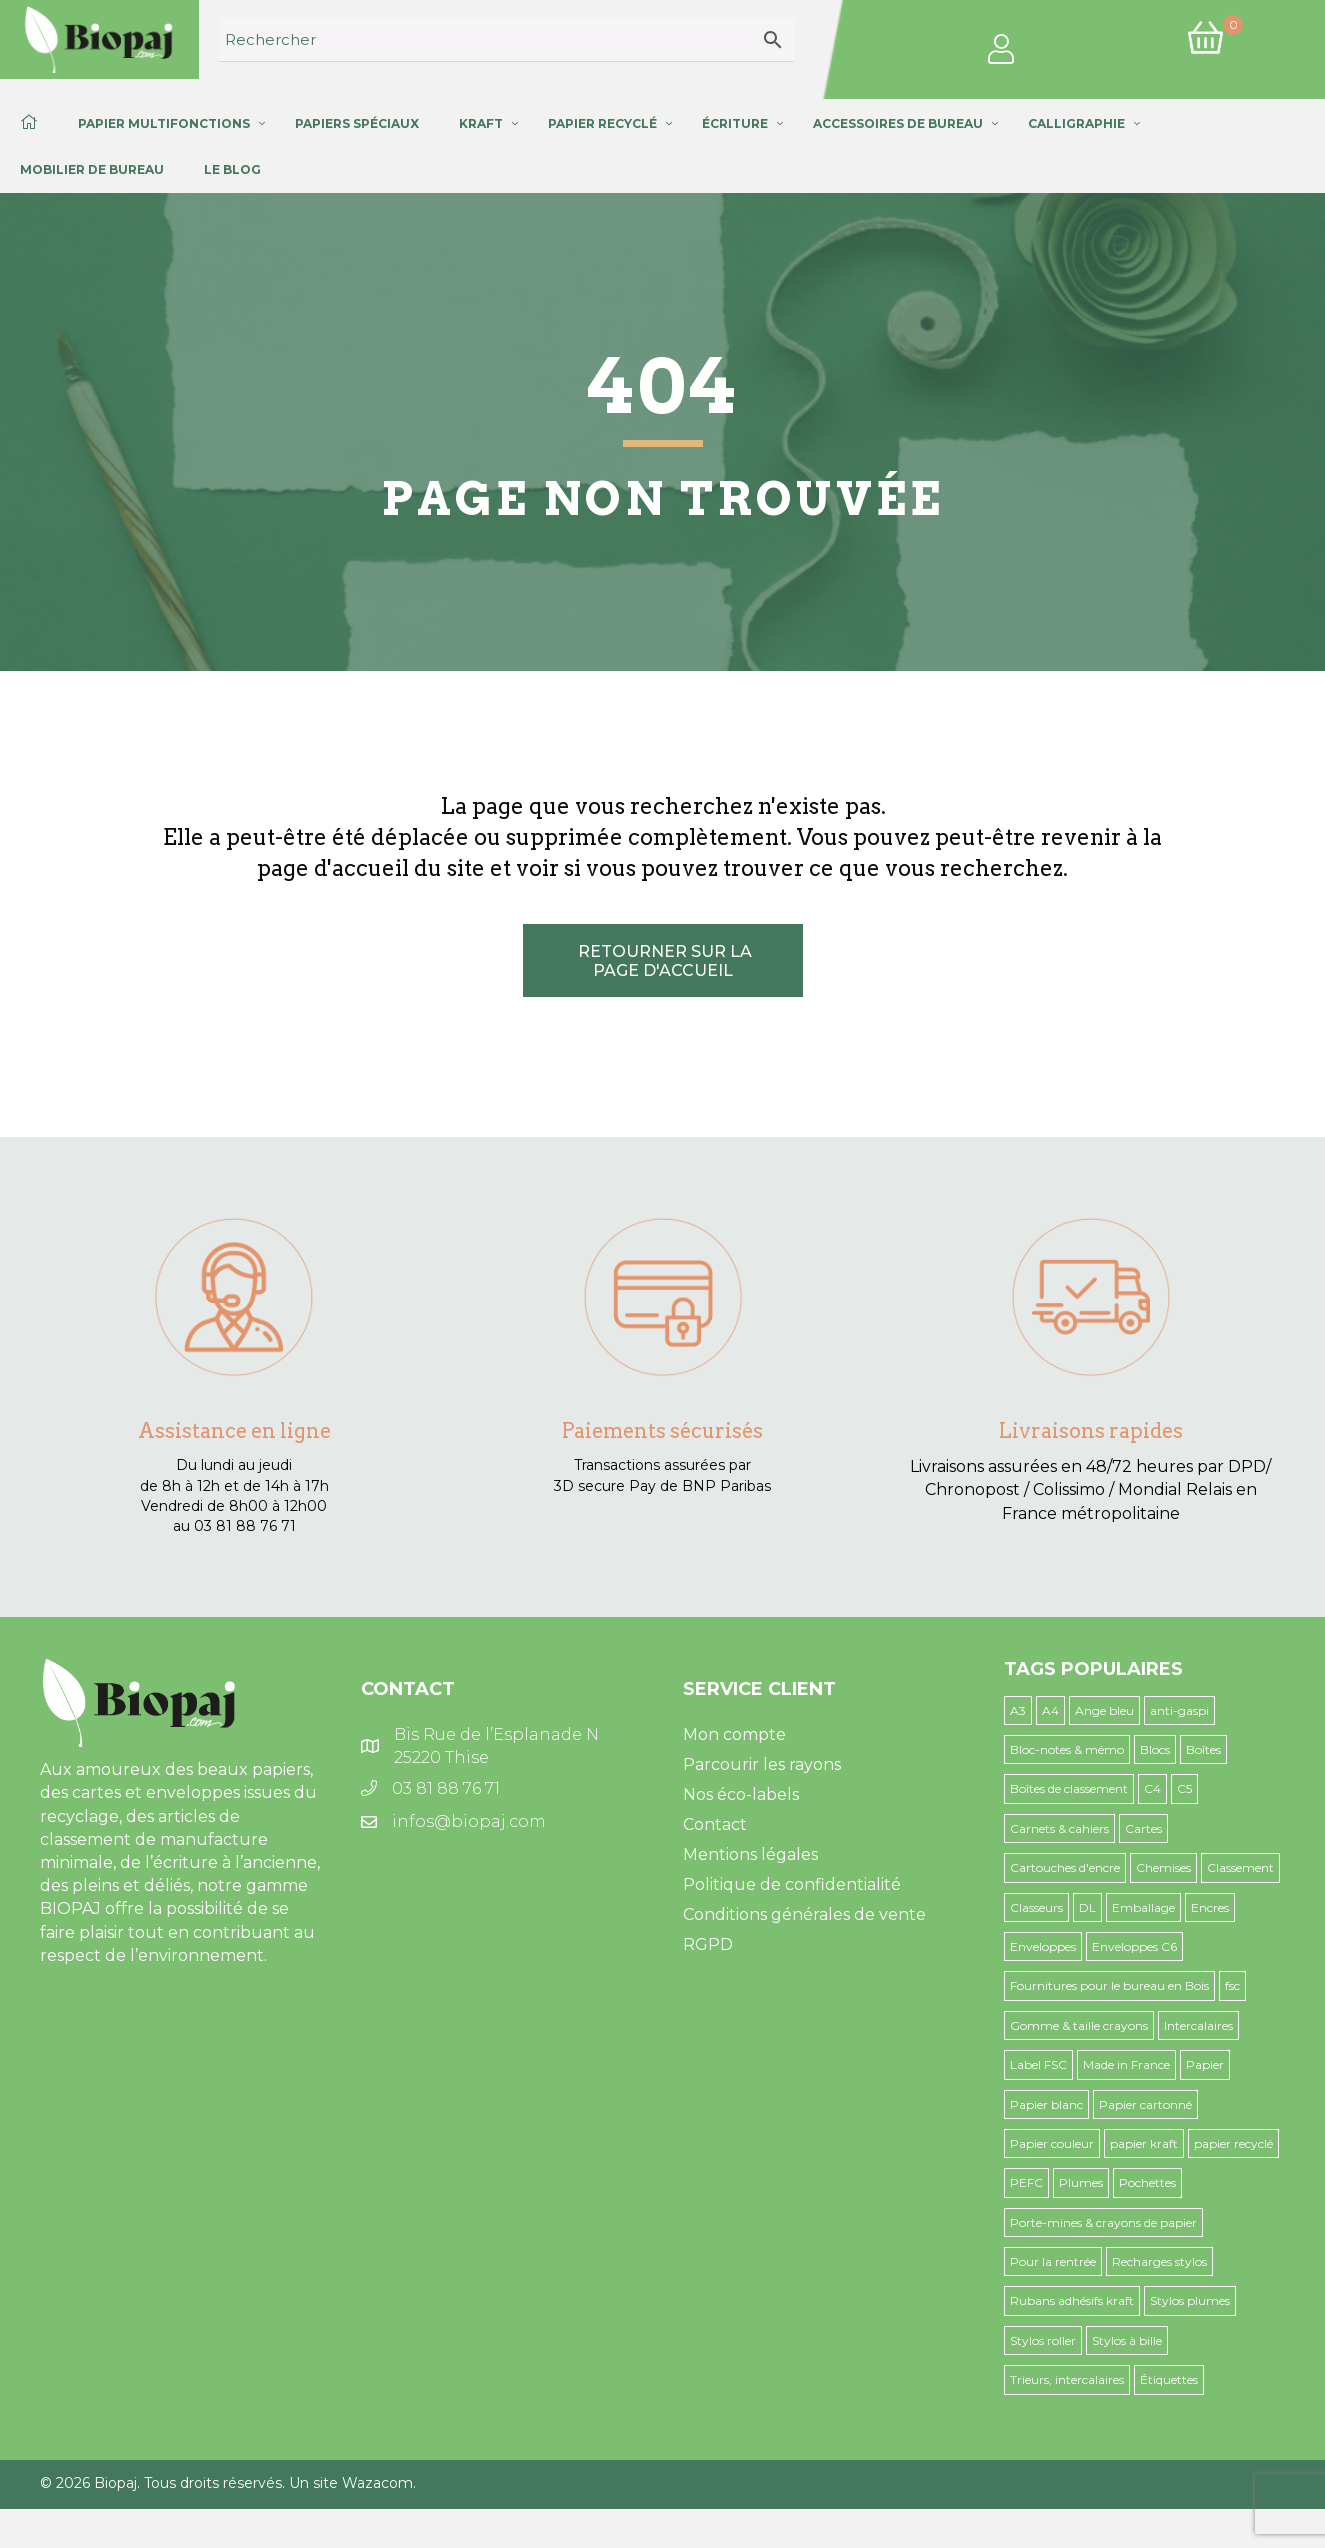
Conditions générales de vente (804, 1914)
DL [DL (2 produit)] (1087, 1907)
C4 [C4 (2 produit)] (1152, 1788)
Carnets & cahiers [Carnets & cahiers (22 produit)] (1059, 1828)
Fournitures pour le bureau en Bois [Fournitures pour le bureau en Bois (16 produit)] (1109, 1985)
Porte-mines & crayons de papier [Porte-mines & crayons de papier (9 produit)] (1103, 2222)
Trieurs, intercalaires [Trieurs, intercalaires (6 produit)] (1067, 2379)
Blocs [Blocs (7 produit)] (1155, 1749)
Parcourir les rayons (762, 1764)
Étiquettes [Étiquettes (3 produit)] (1169, 2379)
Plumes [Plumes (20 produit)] (1081, 2182)
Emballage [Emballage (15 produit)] (1143, 1907)
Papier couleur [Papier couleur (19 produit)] (1052, 2143)
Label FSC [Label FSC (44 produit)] (1038, 2064)
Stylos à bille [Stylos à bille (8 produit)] (1127, 2340)
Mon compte (734, 1734)
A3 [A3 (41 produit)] (1018, 1710)
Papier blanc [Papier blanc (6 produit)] (1046, 2104)
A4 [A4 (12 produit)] (1050, 1710)
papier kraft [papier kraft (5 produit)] (1144, 2143)
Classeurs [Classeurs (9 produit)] (1036, 1907)
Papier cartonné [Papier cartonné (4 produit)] (1145, 2104)
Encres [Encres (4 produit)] (1210, 1907)
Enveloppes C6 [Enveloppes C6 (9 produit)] (1134, 1946)
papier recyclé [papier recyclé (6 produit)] (1233, 2143)
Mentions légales (750, 1854)
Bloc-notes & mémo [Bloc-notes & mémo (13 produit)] (1067, 1749)
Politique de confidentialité (792, 1884)
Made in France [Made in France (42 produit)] (1126, 2064)
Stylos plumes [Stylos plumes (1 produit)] (1190, 2300)
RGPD (708, 1944)
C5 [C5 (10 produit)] (1184, 1788)
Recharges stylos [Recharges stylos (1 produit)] (1159, 2261)
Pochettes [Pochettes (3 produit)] (1147, 2182)
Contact (715, 1824)
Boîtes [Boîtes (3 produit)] (1203, 1749)
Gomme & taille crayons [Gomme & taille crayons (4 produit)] (1079, 2025)
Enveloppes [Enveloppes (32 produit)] (1043, 1946)
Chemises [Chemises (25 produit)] (1163, 1867)
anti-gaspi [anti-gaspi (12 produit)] (1179, 1710)
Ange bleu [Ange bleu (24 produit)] (1104, 1710)
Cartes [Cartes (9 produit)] (1143, 1828)
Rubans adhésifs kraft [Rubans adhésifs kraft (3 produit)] (1072, 2300)
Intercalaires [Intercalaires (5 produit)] (1198, 2025)
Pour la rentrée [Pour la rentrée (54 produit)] (1053, 2261)
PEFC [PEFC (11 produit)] (1026, 2182)
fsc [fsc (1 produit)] (1232, 1985)
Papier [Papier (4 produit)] (1205, 2064)
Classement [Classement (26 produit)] (1240, 1867)
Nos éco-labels (741, 1794)
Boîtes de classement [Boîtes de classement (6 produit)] (1069, 1788)
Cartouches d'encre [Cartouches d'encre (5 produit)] (1065, 1867)
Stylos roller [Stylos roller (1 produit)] (1043, 2340)
